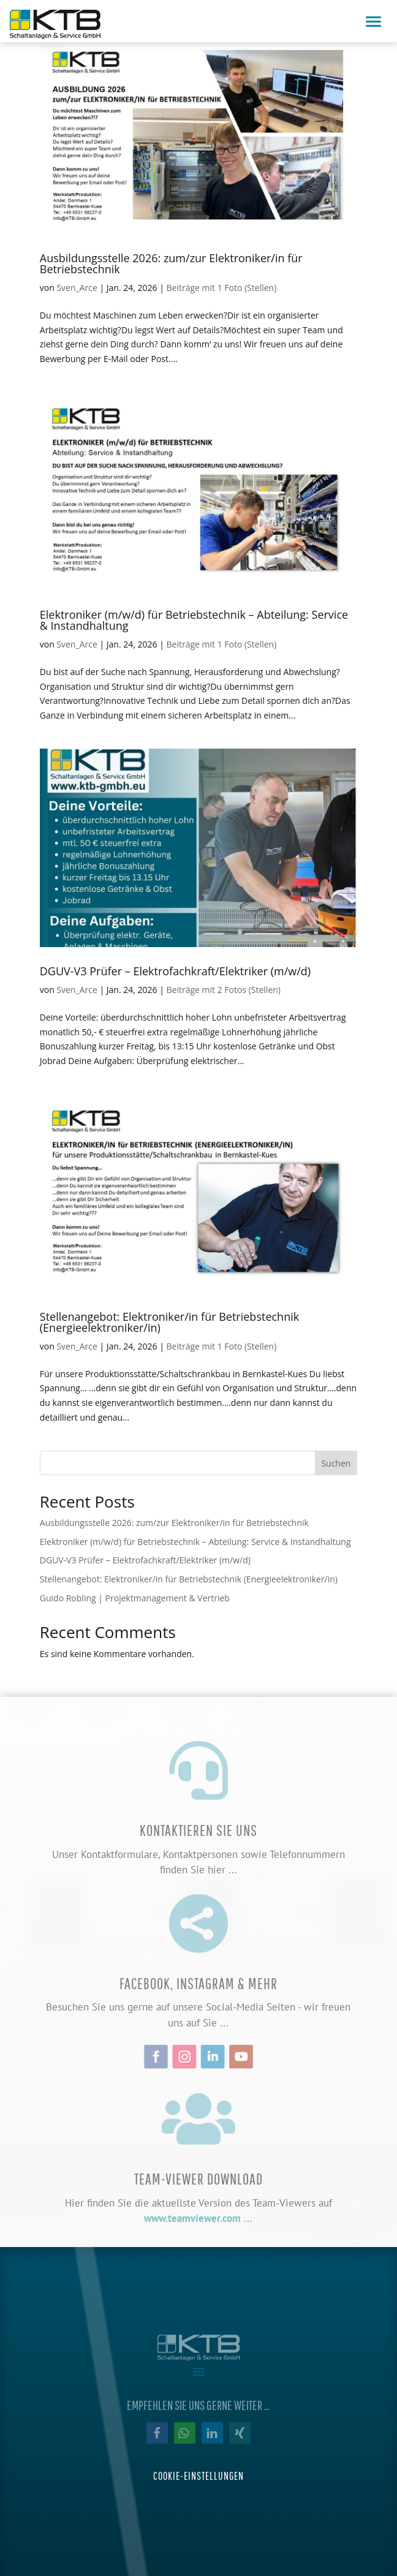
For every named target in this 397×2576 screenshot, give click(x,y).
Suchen (335, 1463)
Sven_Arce (76, 287)
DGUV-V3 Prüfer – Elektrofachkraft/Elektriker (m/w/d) (175, 971)
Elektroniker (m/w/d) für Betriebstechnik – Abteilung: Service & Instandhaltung (194, 620)
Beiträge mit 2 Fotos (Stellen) (224, 989)
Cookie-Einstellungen (198, 2475)
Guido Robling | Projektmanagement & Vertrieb (135, 1598)
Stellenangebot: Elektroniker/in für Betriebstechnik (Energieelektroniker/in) (169, 1322)
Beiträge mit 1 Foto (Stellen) (222, 287)
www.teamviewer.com (192, 2218)
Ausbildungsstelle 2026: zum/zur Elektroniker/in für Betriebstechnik (171, 263)
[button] (157, 2433)
